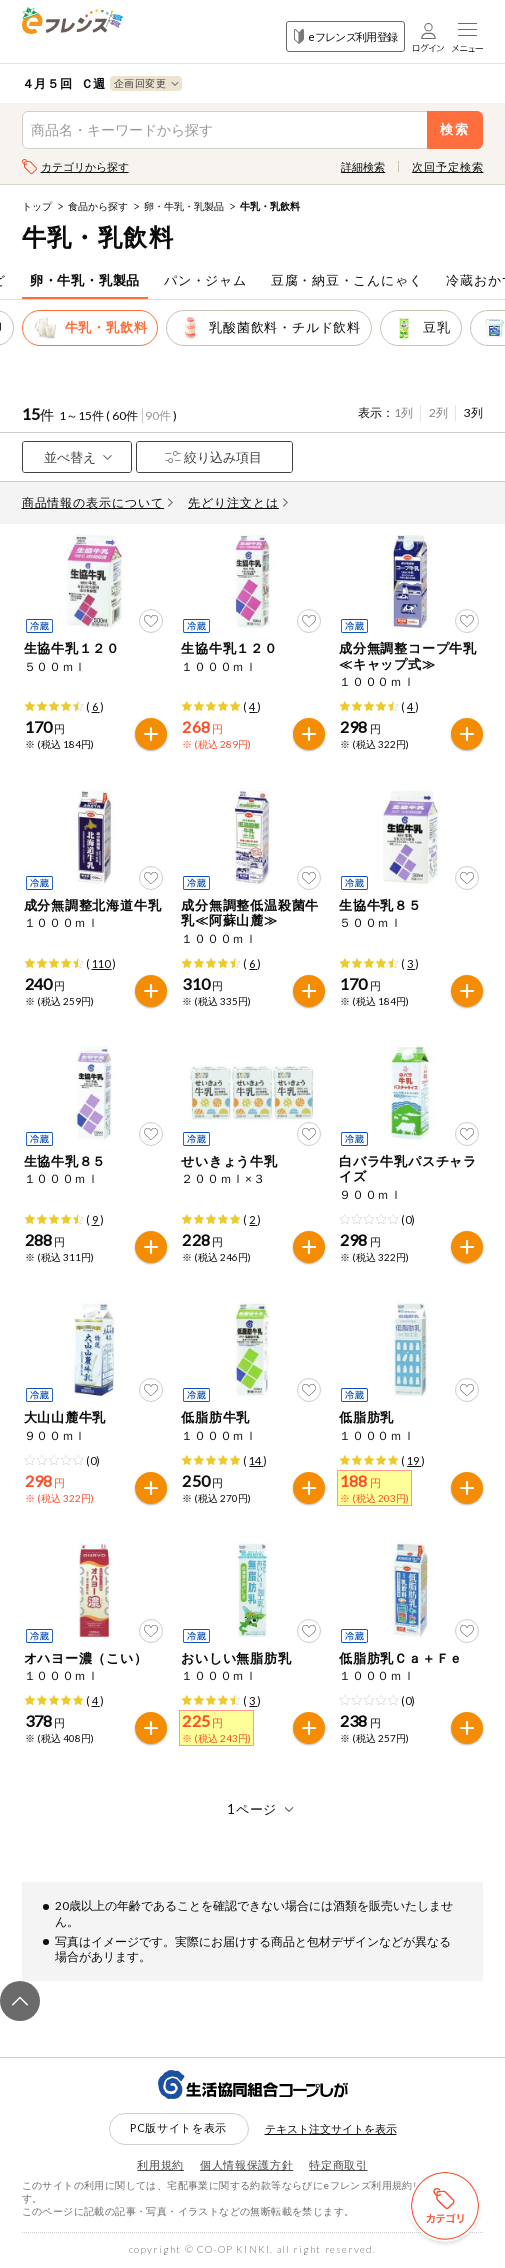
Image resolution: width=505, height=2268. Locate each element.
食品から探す (98, 206)
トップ (37, 206)
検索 (455, 129)
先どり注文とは (238, 502)
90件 (158, 415)
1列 (403, 412)
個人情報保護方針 (246, 2164)
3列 (473, 412)
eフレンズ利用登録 (345, 36)
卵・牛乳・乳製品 (184, 206)
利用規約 (160, 2164)
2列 (438, 412)
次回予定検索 (447, 166)
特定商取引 (338, 2164)
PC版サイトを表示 (178, 2127)
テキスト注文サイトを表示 (331, 2128)
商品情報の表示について (98, 502)
